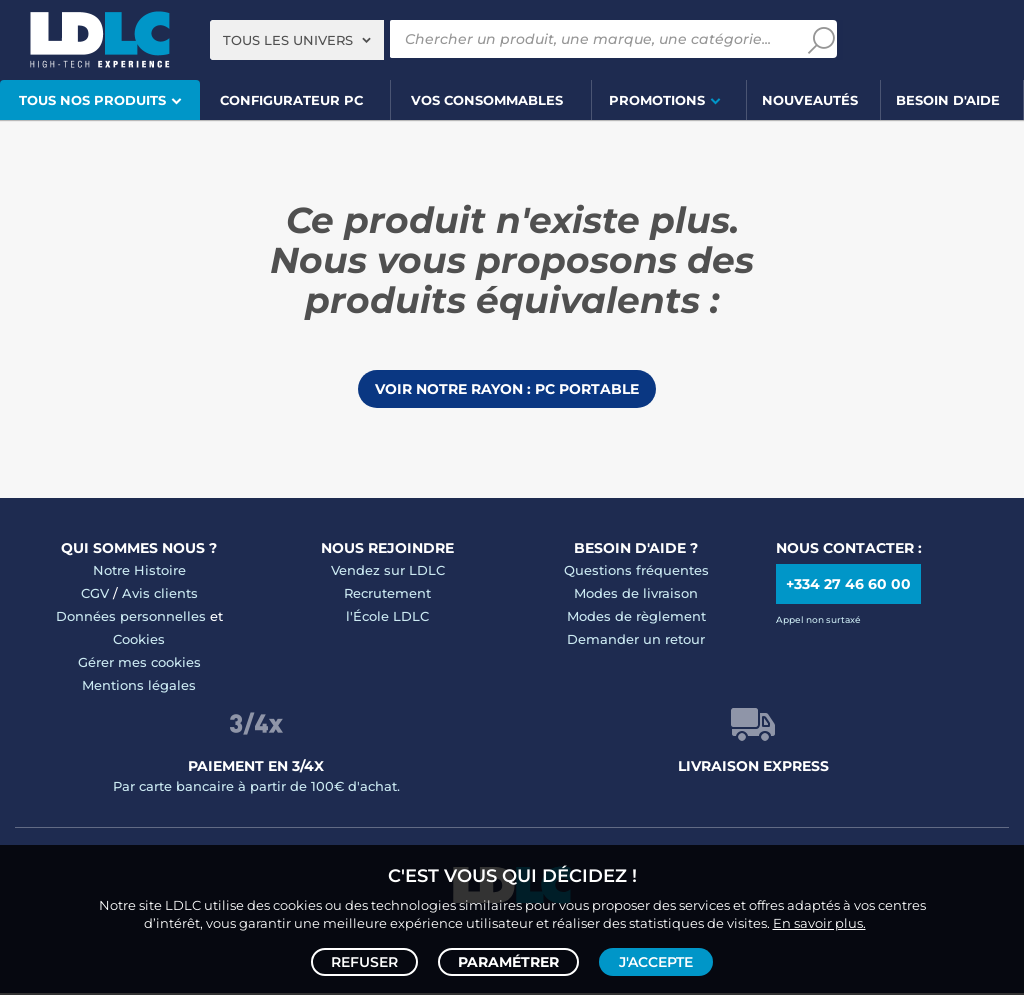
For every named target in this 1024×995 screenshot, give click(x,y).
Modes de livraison (636, 595)
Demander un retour (636, 641)
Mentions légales (139, 687)
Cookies (139, 641)
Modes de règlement (636, 618)
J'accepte (656, 961)
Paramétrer (508, 961)
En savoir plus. (819, 921)
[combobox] (297, 40)
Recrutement (387, 595)
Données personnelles (131, 618)
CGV (95, 595)
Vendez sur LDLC (388, 572)
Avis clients (160, 595)
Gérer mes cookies (139, 664)
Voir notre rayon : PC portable (507, 390)
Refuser (364, 961)
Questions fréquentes (636, 572)
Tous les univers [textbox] (288, 40)
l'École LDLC (387, 618)
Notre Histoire (139, 572)
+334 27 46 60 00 (848, 586)
